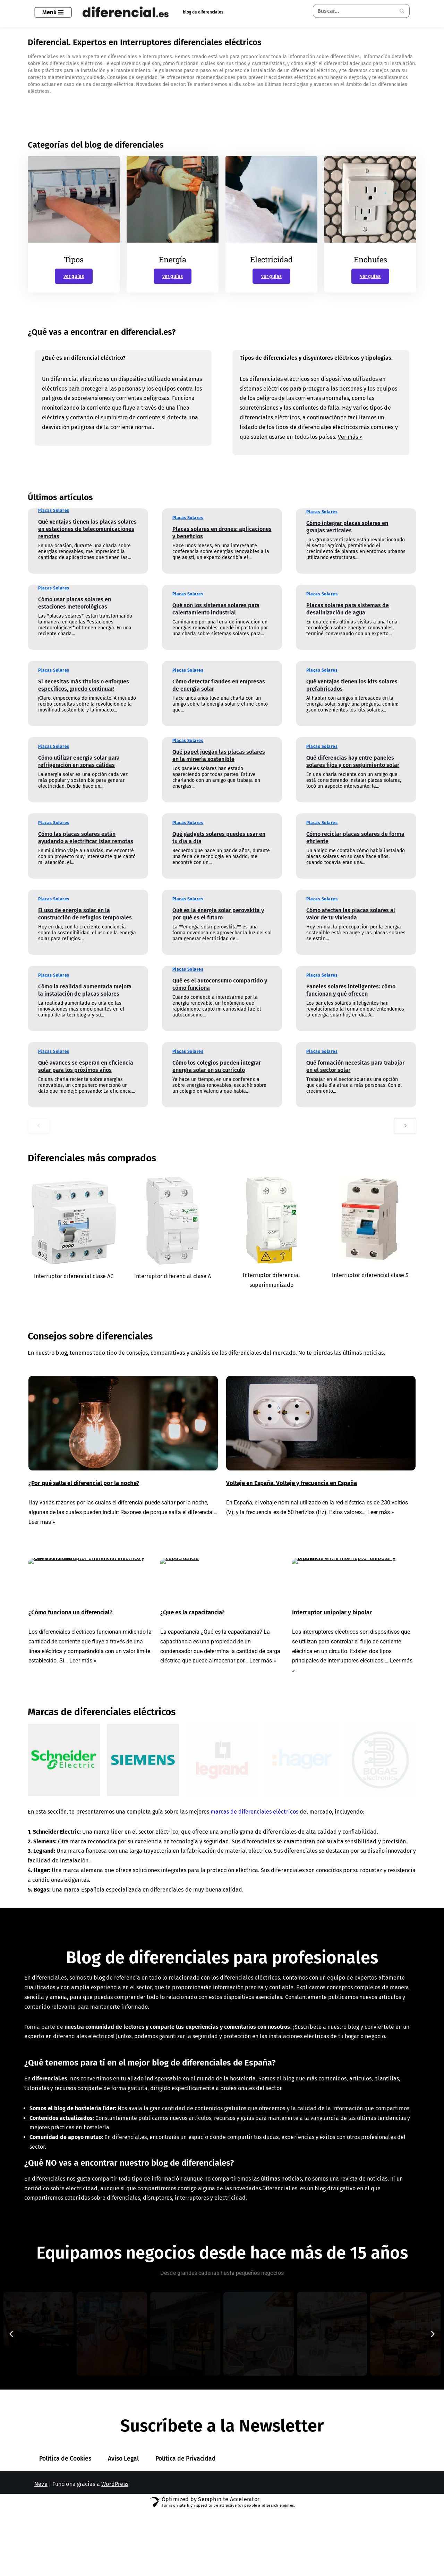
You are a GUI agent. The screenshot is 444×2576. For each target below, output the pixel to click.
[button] (11, 2397)
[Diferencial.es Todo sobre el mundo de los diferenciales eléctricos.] (127, 12)
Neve (41, 2566)
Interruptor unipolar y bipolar (332, 1632)
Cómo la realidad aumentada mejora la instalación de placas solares (84, 1001)
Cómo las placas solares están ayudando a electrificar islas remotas (85, 848)
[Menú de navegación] (53, 12)
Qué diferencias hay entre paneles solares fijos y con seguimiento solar (352, 772)
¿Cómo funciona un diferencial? (70, 1632)
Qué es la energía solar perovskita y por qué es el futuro (218, 925)
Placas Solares (53, 521)
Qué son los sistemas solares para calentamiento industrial (215, 620)
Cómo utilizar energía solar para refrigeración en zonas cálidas (79, 772)
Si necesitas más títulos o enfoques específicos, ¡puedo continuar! (83, 690)
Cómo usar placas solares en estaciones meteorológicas (74, 614)
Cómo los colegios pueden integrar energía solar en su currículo (216, 1077)
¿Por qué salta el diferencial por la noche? (83, 1499)
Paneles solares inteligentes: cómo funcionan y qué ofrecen (350, 995)
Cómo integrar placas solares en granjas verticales (347, 537)
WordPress (114, 2566)
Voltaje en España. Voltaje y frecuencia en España (291, 1499)
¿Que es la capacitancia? (192, 1632)
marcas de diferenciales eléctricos (260, 1839)
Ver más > (352, 447)
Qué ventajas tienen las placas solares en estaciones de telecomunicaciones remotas (87, 540)
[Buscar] (353, 11)
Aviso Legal (123, 2540)
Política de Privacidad (185, 2540)
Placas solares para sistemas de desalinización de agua (347, 620)
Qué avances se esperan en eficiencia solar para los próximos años (85, 1077)
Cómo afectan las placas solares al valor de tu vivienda (350, 925)
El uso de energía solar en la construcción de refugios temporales (85, 925)
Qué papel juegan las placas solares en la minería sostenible (218, 766)
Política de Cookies (65, 2540)
